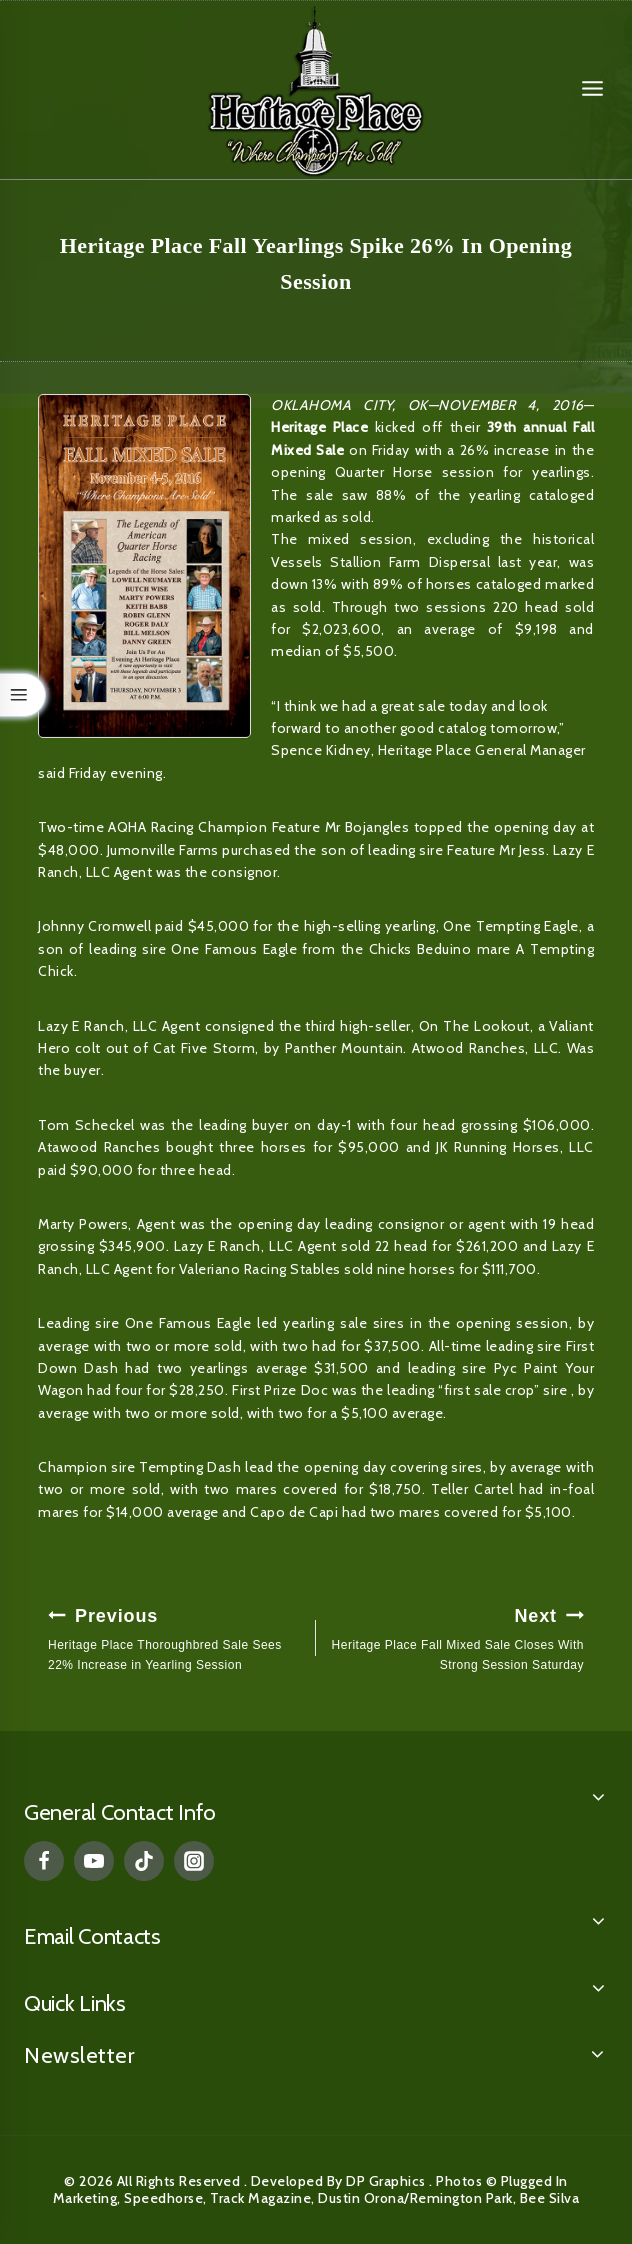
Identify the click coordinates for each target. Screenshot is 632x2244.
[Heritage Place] (316, 89)
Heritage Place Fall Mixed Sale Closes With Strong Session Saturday (456, 1637)
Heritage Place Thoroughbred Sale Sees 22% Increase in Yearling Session (176, 1637)
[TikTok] (144, 1861)
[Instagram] (194, 1861)
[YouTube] (94, 1861)
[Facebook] (44, 1861)
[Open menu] (592, 89)
